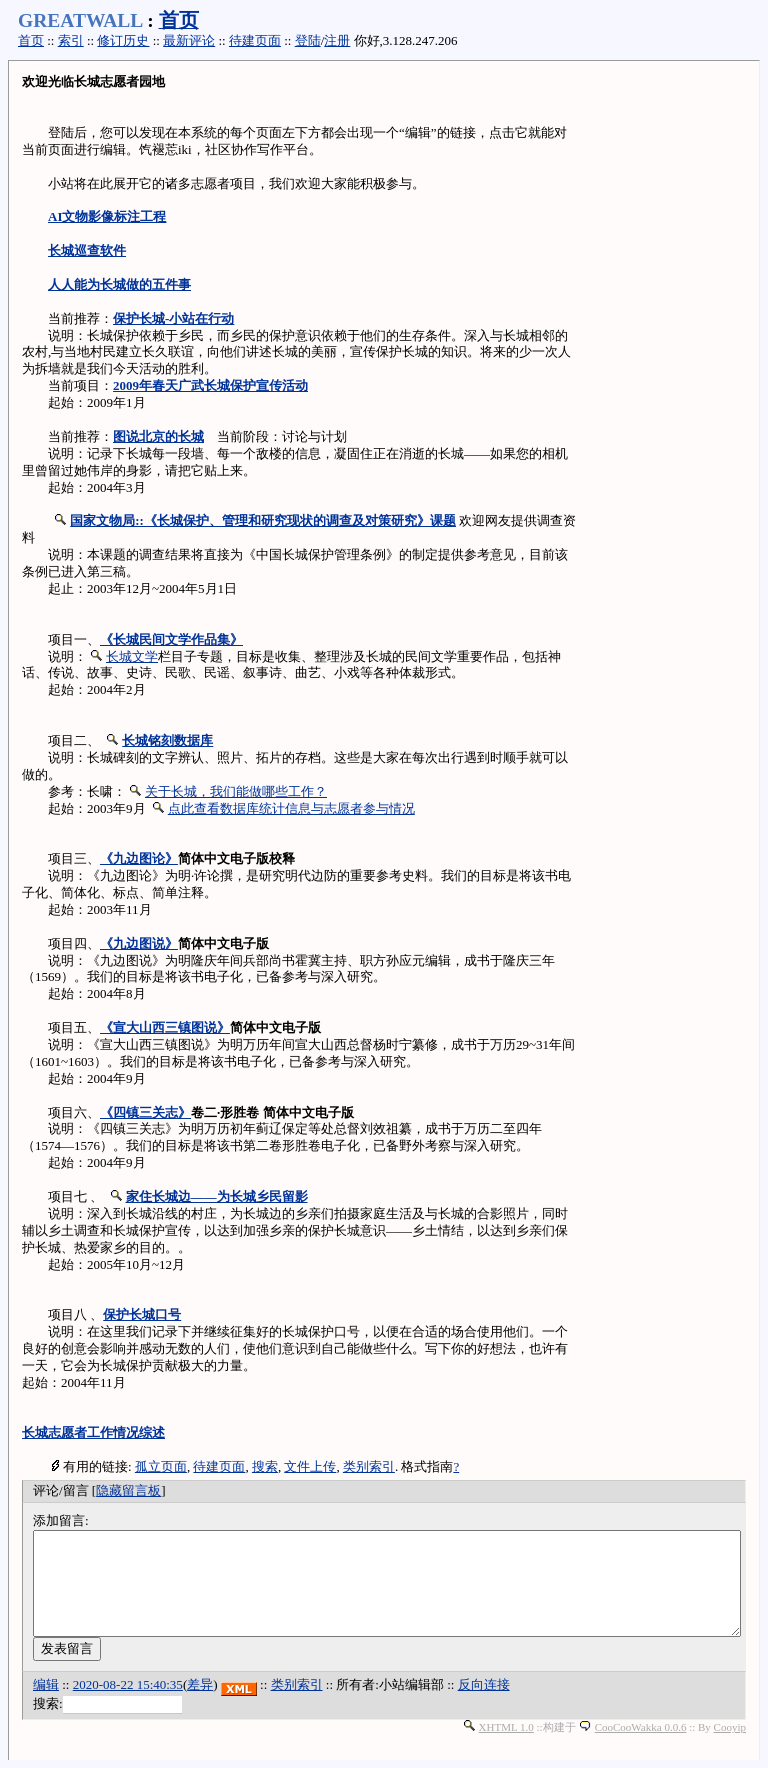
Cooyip (730, 1727)
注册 (337, 40)
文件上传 (310, 1466)
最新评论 (189, 40)
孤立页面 (161, 1466)
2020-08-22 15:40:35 (128, 1684)
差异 (200, 1684)
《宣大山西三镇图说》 (165, 1027)
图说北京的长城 (158, 436)
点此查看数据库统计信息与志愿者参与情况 (291, 808)
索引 (71, 40)
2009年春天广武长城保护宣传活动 (210, 385)
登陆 (308, 40)
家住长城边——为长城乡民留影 (217, 1196)
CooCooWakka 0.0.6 (641, 1727)
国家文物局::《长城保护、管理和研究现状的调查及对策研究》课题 (263, 520)
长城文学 (132, 656)
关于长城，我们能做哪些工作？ (236, 791)
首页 (179, 20)
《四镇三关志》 (145, 1112)
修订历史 (123, 40)
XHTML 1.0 (506, 1727)
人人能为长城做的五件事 (119, 284)
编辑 (46, 1684)
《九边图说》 (139, 943)
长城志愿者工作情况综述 (93, 1432)
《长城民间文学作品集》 (171, 639)
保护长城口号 (142, 1314)
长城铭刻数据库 (167, 740)
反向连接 (484, 1684)
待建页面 (255, 40)
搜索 (265, 1466)
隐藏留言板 (128, 1490)
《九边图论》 (139, 858)
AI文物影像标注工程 (107, 216)
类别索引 (369, 1466)
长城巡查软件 (87, 250)
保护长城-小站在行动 (173, 318)
